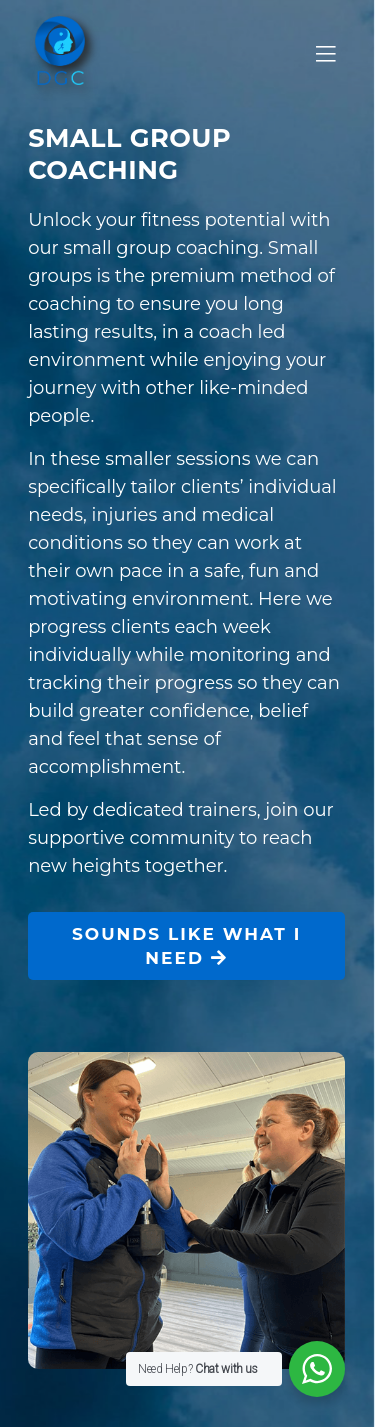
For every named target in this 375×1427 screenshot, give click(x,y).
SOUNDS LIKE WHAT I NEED (186, 946)
